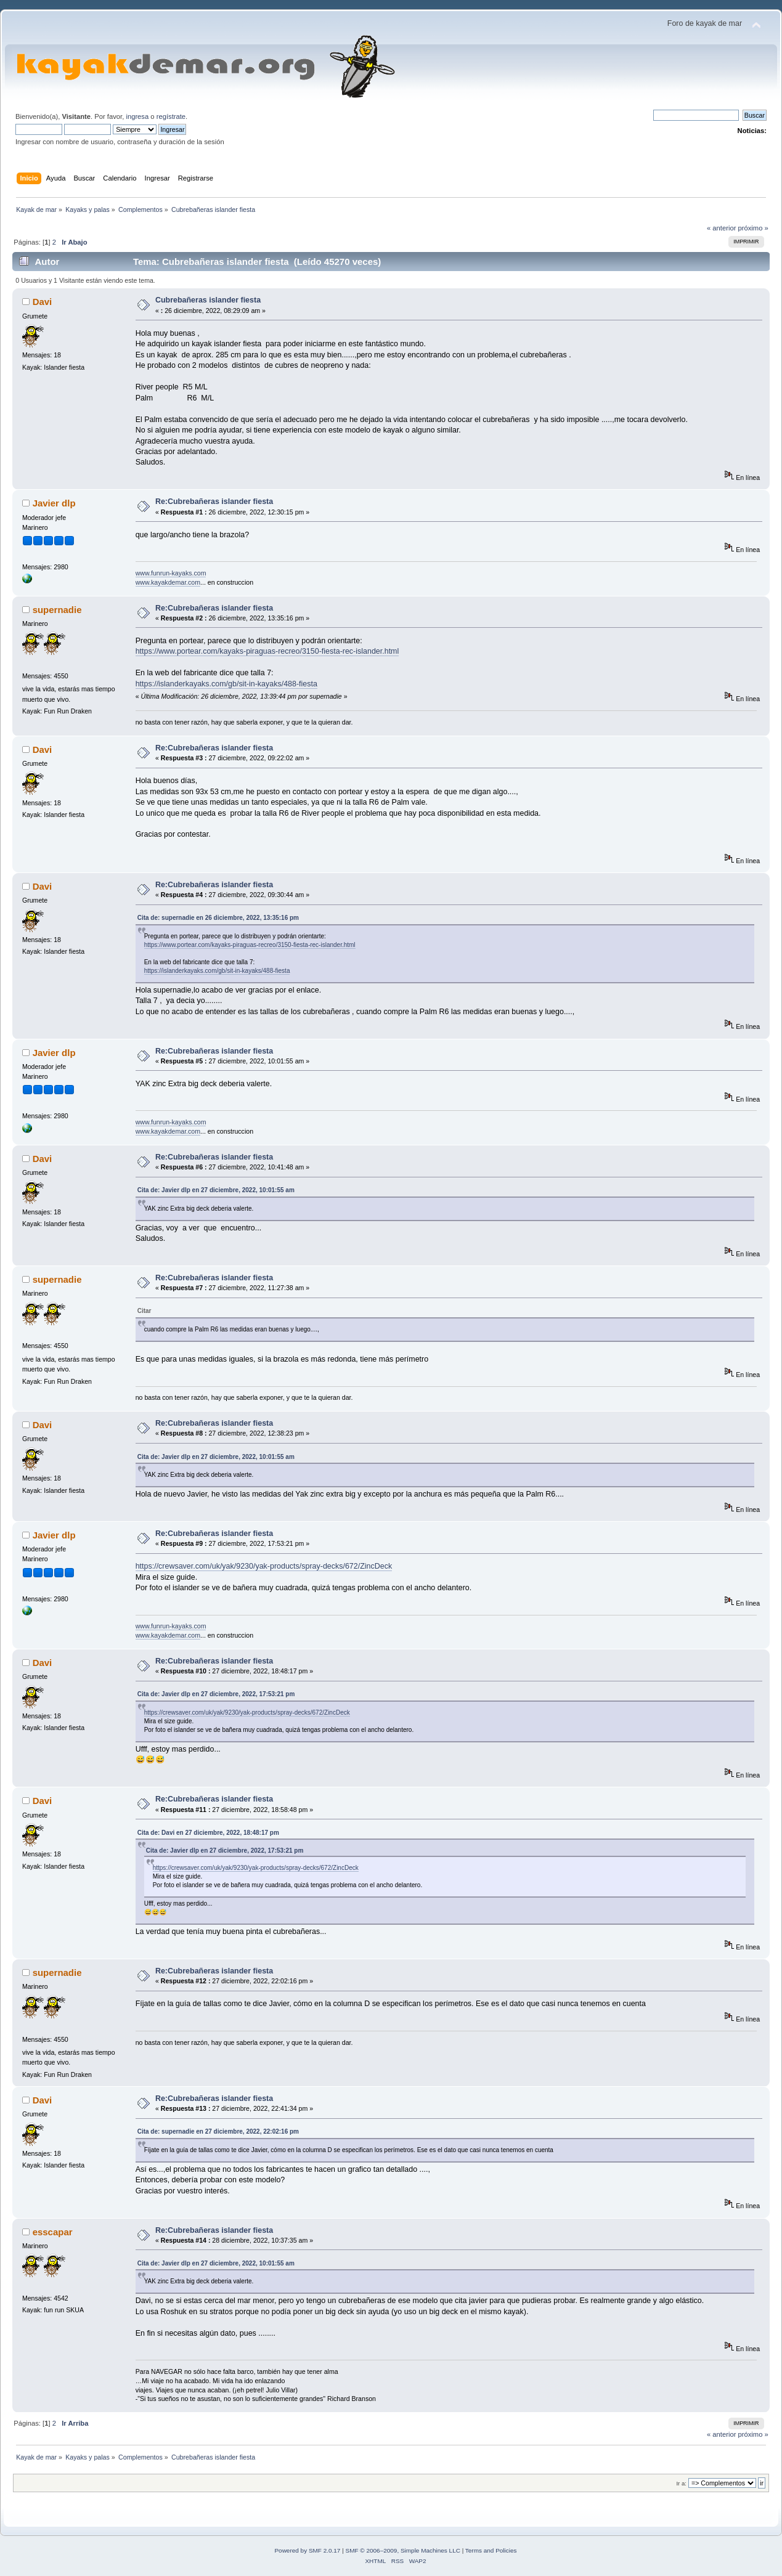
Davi (42, 301)
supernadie (57, 609)
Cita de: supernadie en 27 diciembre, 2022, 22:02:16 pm (218, 2131)
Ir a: (681, 2483)
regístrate (171, 116)
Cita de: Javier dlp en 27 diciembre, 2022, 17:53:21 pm (216, 1694)
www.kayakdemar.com (168, 582)
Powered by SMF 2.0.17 (307, 2550)
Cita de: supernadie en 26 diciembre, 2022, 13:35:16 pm (218, 917)
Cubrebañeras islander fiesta (208, 300)
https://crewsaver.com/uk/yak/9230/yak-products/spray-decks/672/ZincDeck (264, 1566)
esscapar (53, 2232)
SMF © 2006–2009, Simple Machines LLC (403, 2550)
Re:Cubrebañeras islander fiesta (214, 501)
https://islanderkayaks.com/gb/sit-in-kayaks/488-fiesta (226, 684)
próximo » (753, 228)
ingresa (137, 116)
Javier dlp (54, 503)
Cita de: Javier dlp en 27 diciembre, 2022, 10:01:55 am (216, 1190)
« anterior (721, 228)
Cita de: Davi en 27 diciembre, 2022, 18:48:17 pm (208, 1832)
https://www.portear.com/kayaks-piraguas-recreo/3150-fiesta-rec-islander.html (267, 651)
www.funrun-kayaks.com (171, 573)
